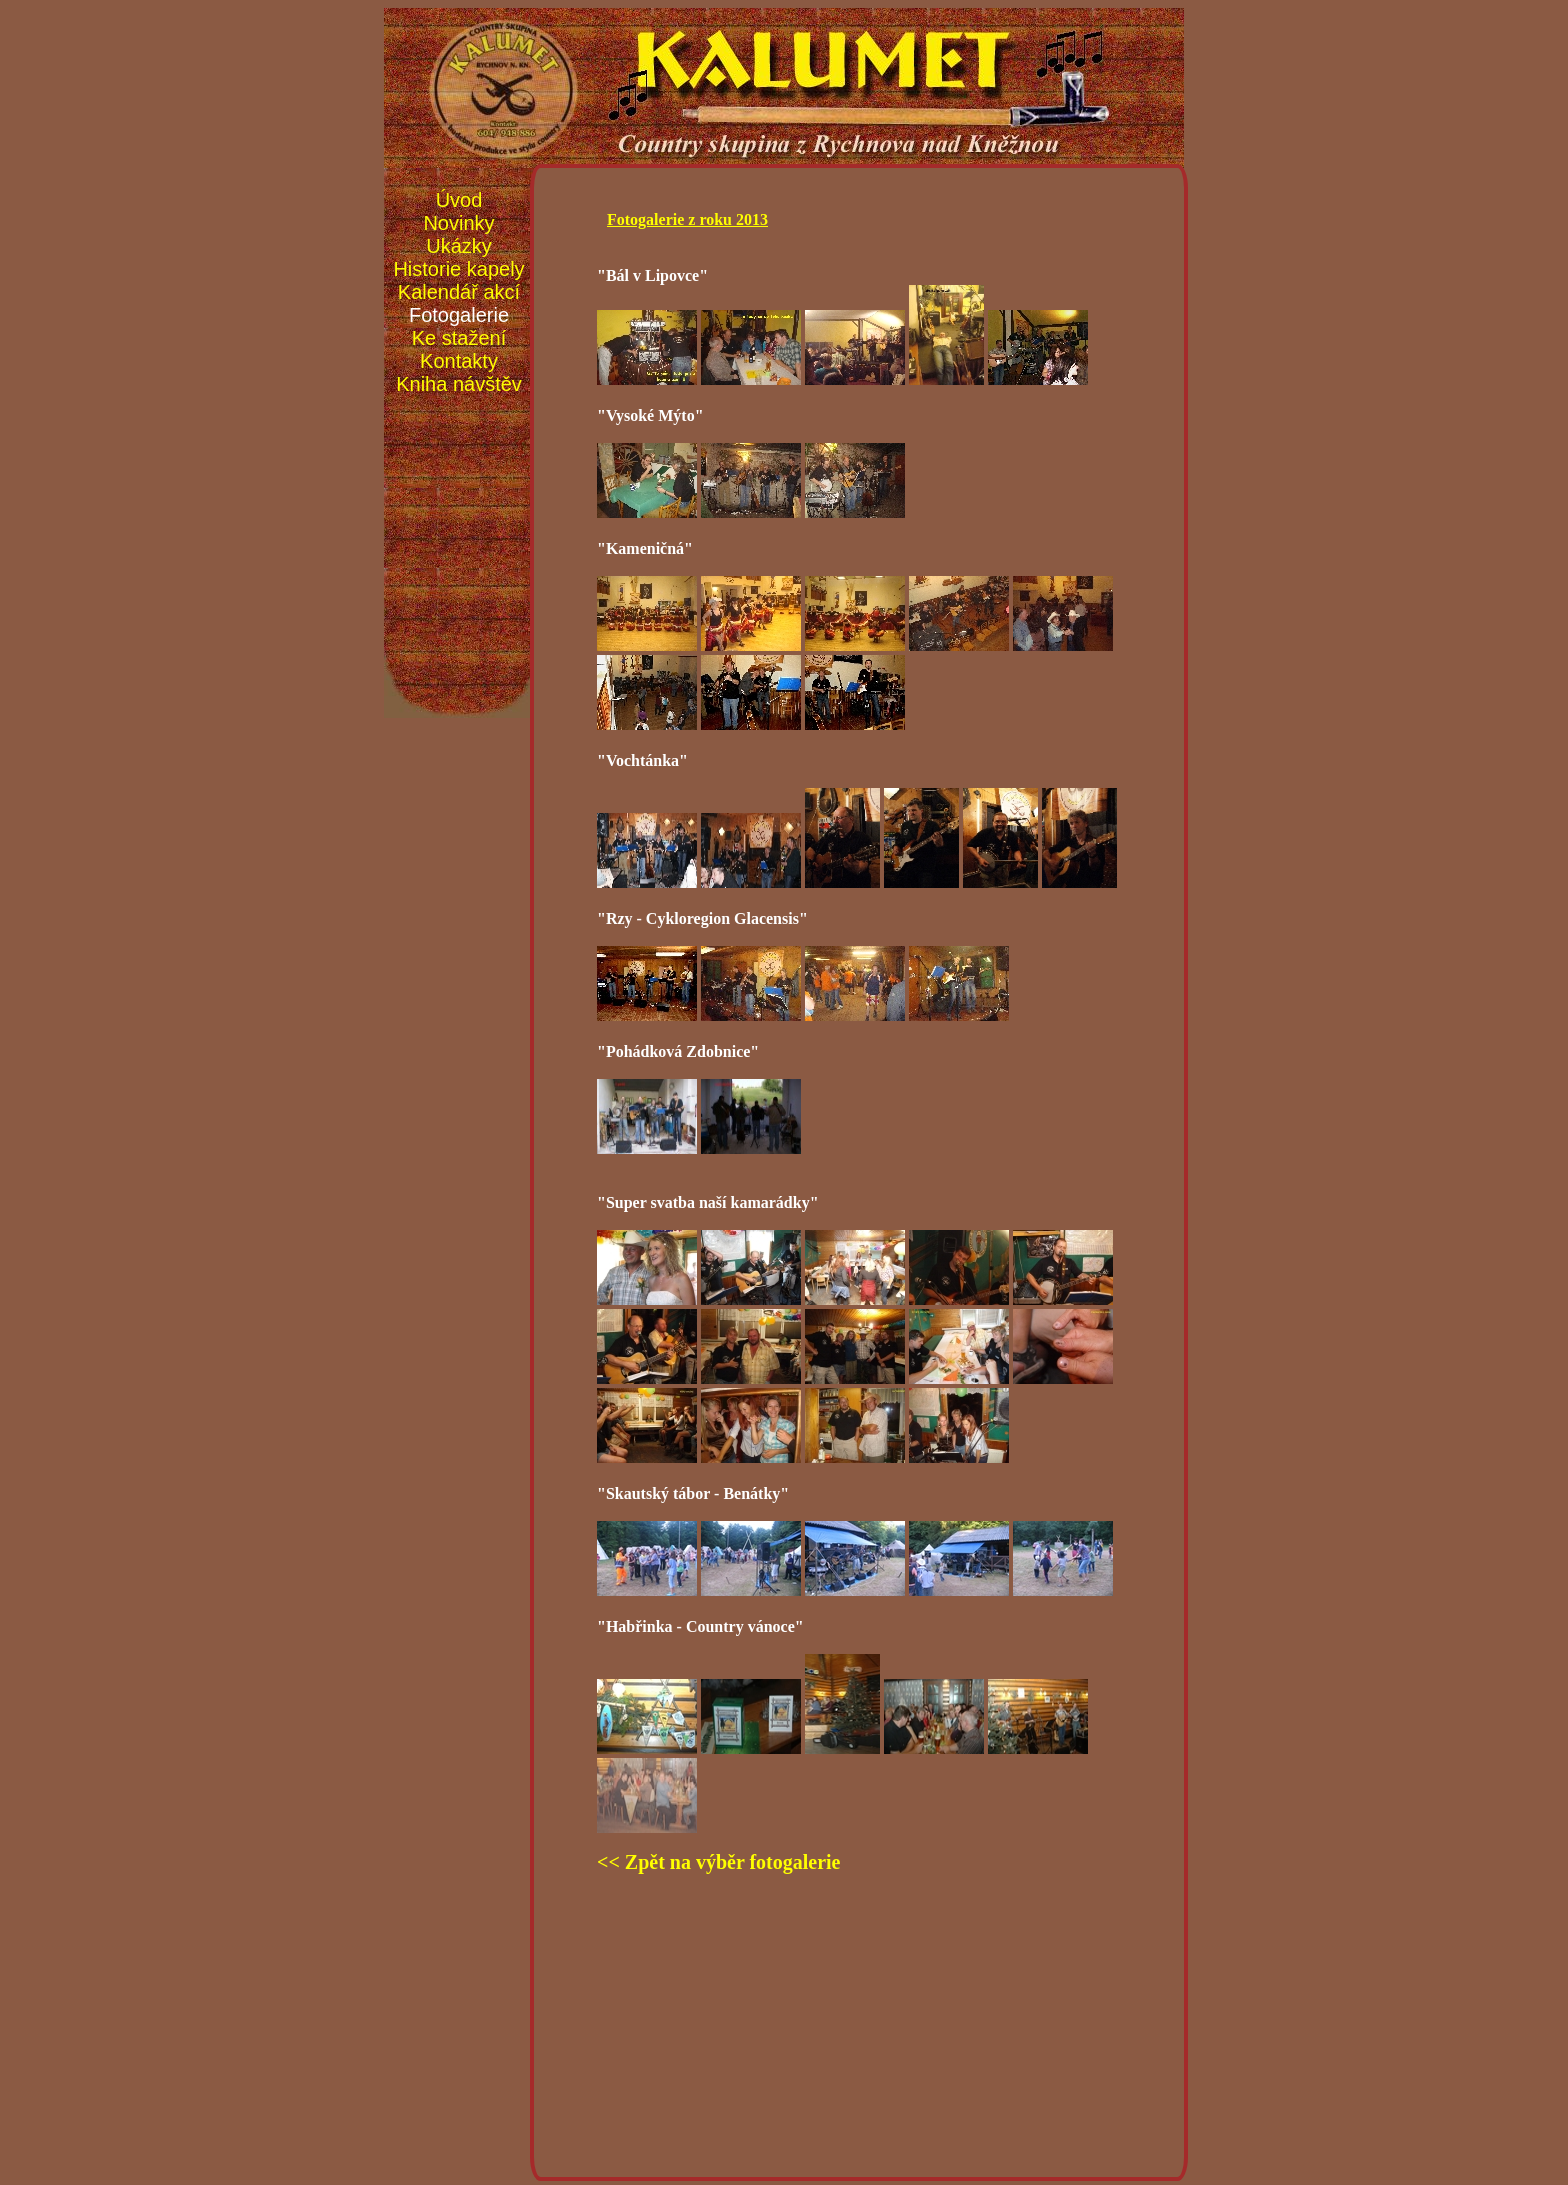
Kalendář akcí (459, 292)
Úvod (459, 200)
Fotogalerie (459, 315)
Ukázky (459, 246)
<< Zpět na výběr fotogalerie (719, 1862)
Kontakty (459, 361)
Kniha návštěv (459, 384)
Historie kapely (458, 269)
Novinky (458, 223)
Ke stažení (459, 338)
